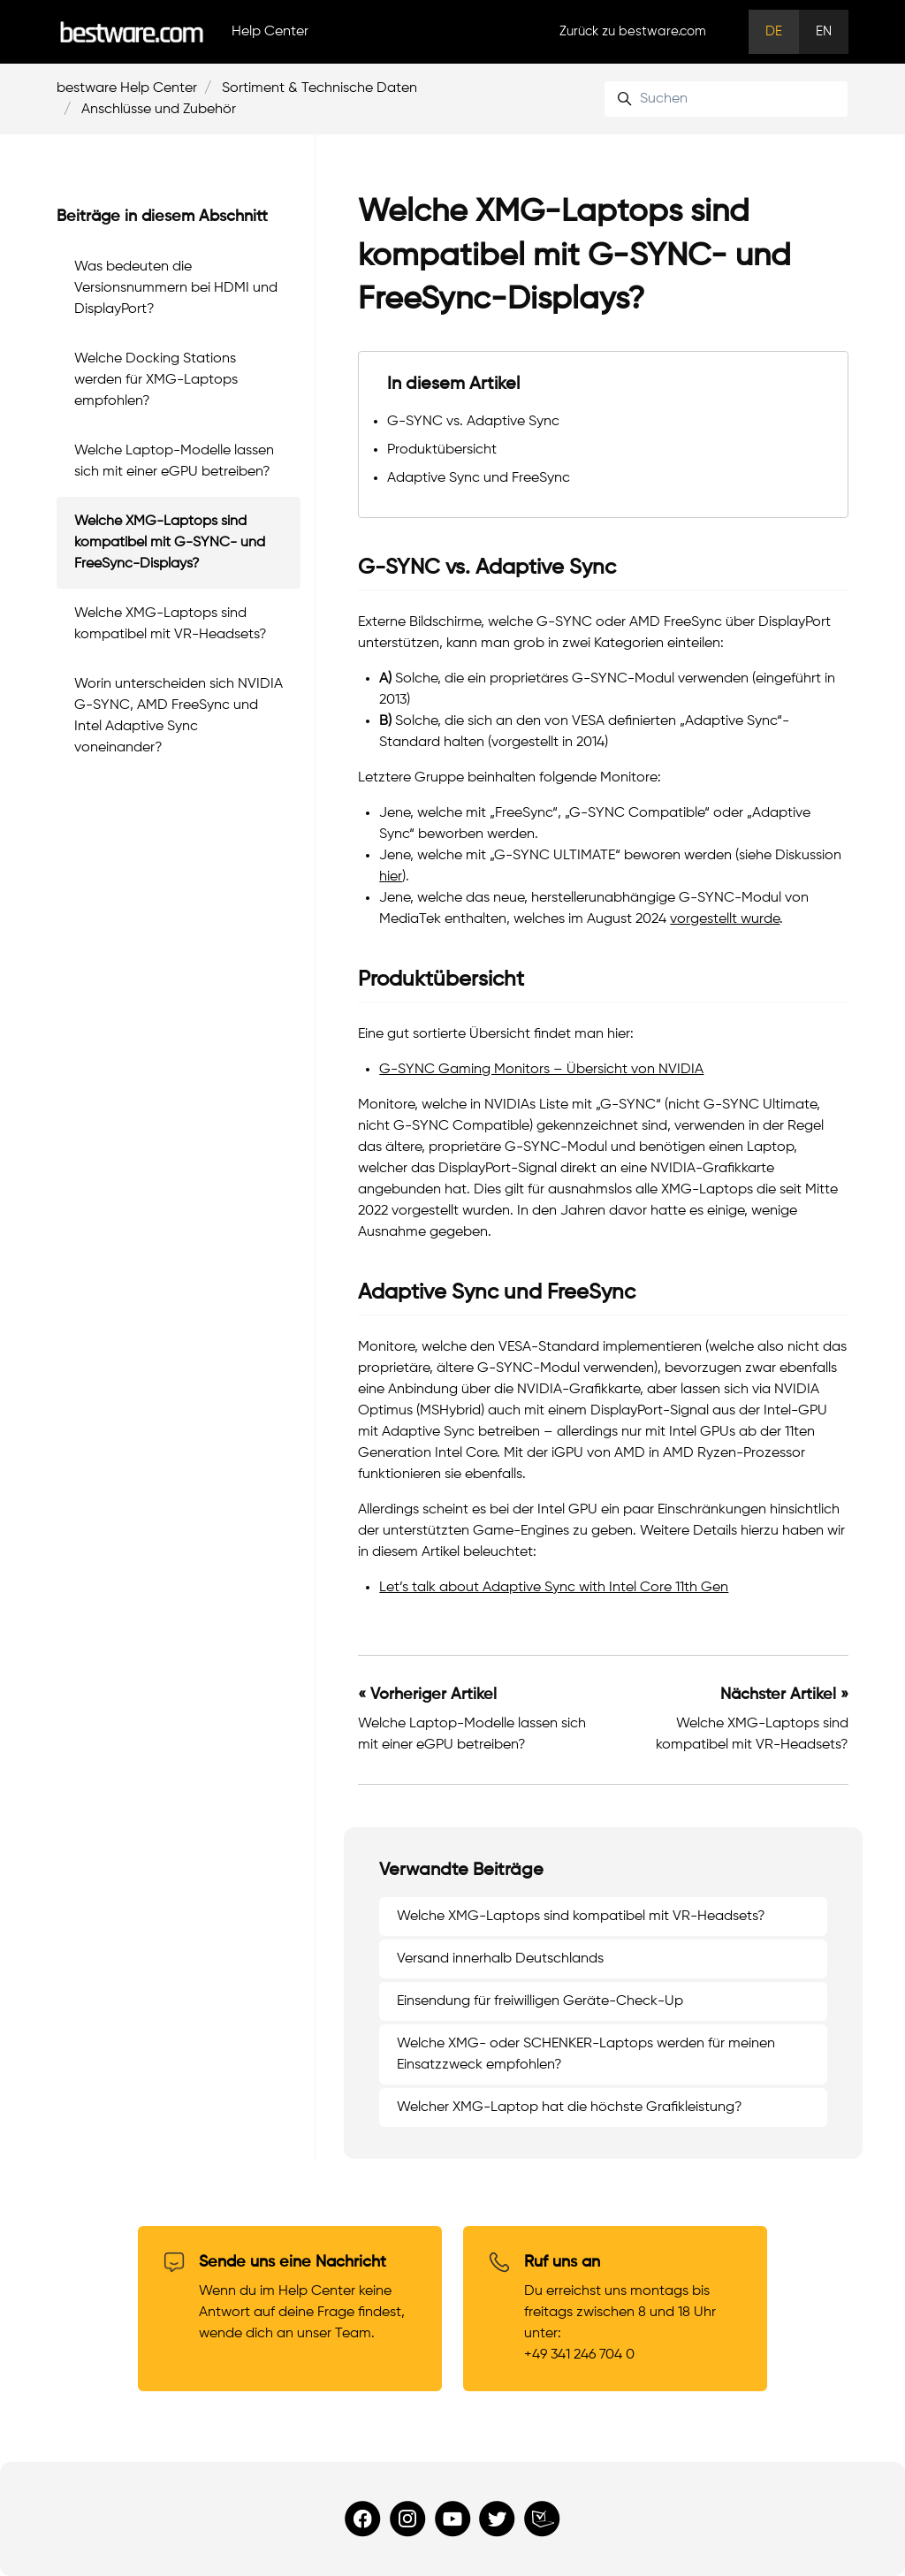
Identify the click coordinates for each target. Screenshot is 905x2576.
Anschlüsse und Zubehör (158, 110)
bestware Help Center (127, 88)
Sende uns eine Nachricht (292, 2262)
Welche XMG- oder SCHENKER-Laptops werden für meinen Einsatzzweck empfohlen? (586, 2054)
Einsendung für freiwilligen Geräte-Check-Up (540, 2001)
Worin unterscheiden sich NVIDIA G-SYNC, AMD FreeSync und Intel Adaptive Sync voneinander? (178, 716)
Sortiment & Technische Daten (319, 88)
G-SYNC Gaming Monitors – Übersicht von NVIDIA (541, 1070)
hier (390, 877)
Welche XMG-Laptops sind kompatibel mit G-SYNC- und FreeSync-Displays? (169, 542)
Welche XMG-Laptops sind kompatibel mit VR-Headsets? (581, 1916)
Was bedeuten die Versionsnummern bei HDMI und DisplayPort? (176, 288)
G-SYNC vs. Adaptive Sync (473, 422)
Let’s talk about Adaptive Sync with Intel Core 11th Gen (553, 1588)
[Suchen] (726, 99)
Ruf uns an (562, 2262)
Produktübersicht (442, 450)
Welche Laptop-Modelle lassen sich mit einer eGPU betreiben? (174, 461)
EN (824, 31)
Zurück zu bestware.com (632, 31)
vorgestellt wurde (725, 919)
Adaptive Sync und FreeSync (478, 478)
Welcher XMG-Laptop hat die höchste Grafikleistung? (569, 2107)
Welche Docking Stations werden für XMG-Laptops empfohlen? (156, 380)
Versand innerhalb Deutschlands (500, 1959)
